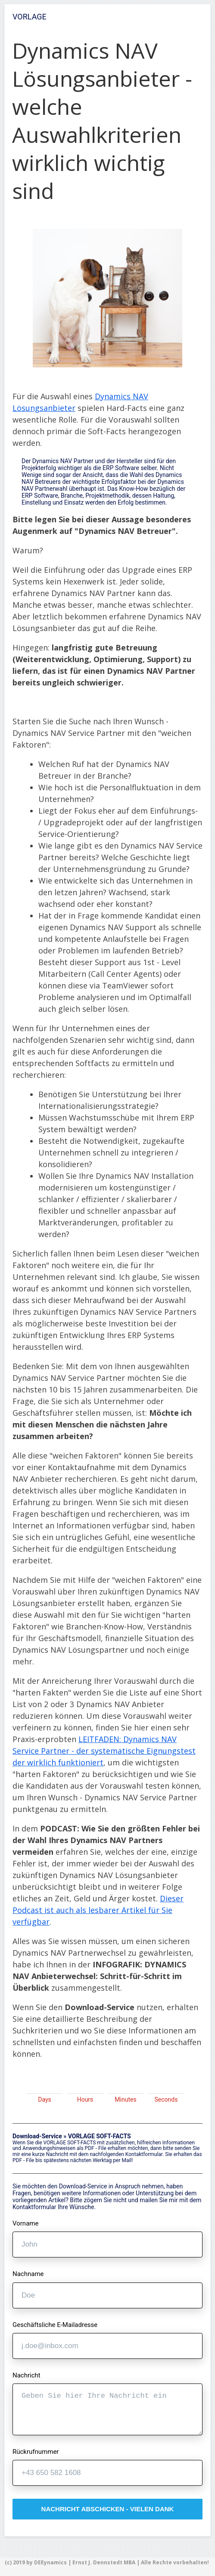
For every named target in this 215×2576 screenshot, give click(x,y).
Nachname (28, 2274)
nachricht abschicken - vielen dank (107, 2509)
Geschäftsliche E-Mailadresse (54, 2325)
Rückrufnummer (35, 2452)
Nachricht (26, 2375)
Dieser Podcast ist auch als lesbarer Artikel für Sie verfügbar (98, 1910)
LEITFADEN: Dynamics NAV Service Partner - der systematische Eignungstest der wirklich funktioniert (104, 1751)
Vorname (25, 2223)
